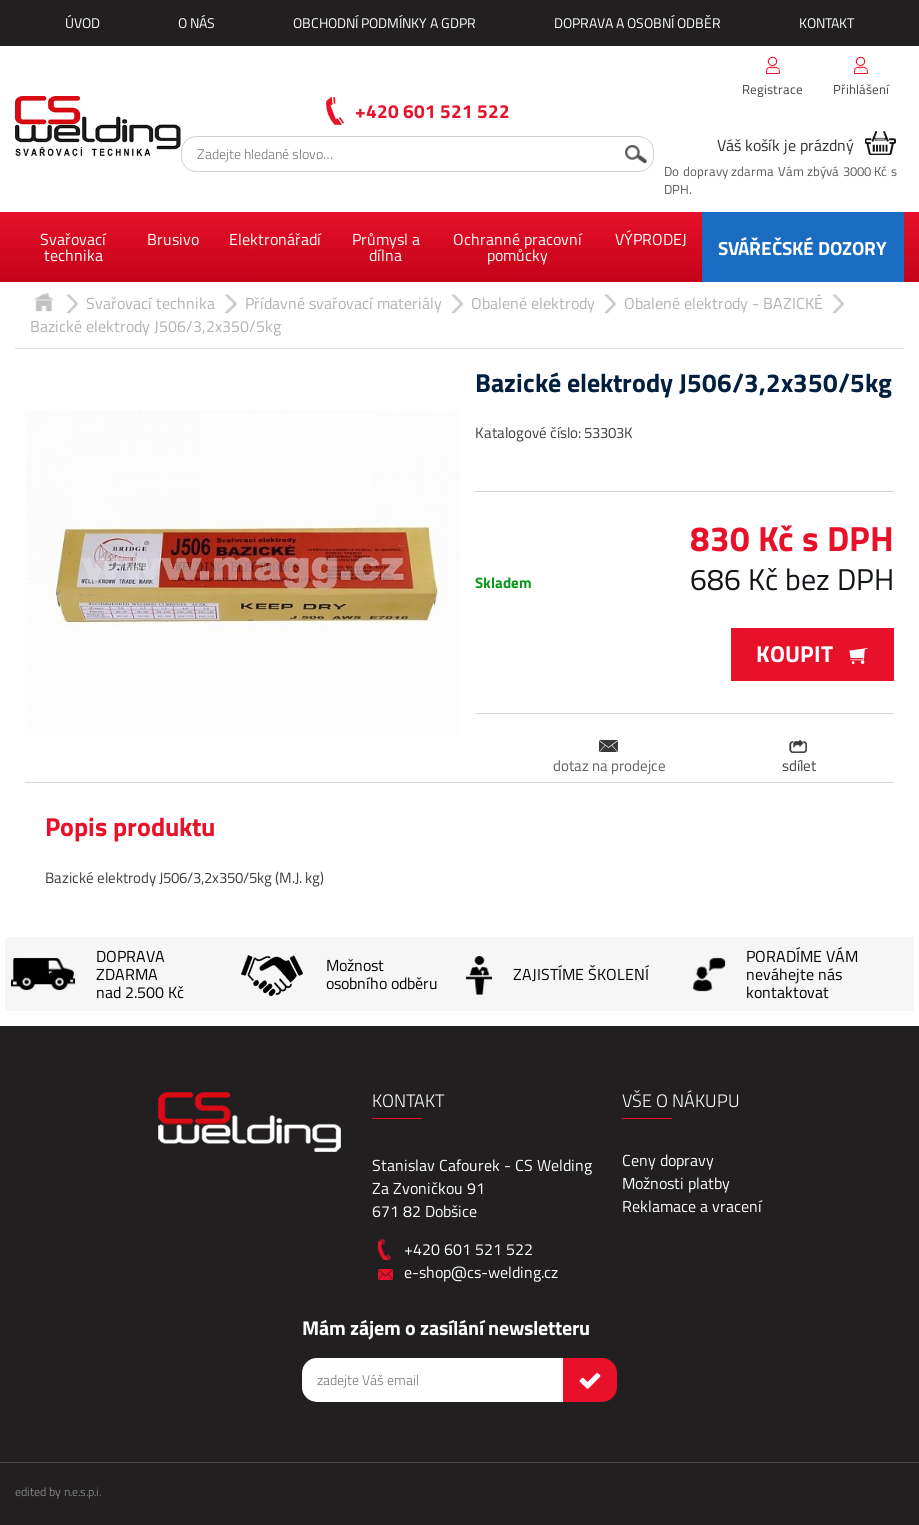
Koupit (812, 653)
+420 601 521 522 (432, 110)
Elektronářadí (275, 239)
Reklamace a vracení (692, 1206)
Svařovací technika (73, 247)
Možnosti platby (676, 1183)
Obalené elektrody (533, 303)
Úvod (82, 22)
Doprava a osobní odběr (637, 22)
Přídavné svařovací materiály (343, 303)
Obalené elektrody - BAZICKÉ (723, 303)
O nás (196, 22)
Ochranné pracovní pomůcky (517, 247)
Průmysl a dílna (386, 247)
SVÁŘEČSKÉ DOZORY (802, 247)
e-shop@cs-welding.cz (481, 1272)
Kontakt (826, 22)
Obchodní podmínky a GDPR (384, 22)
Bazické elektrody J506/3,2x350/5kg (155, 326)
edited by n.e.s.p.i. (58, 1491)
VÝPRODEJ (651, 239)
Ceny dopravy (668, 1160)
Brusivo (173, 239)
